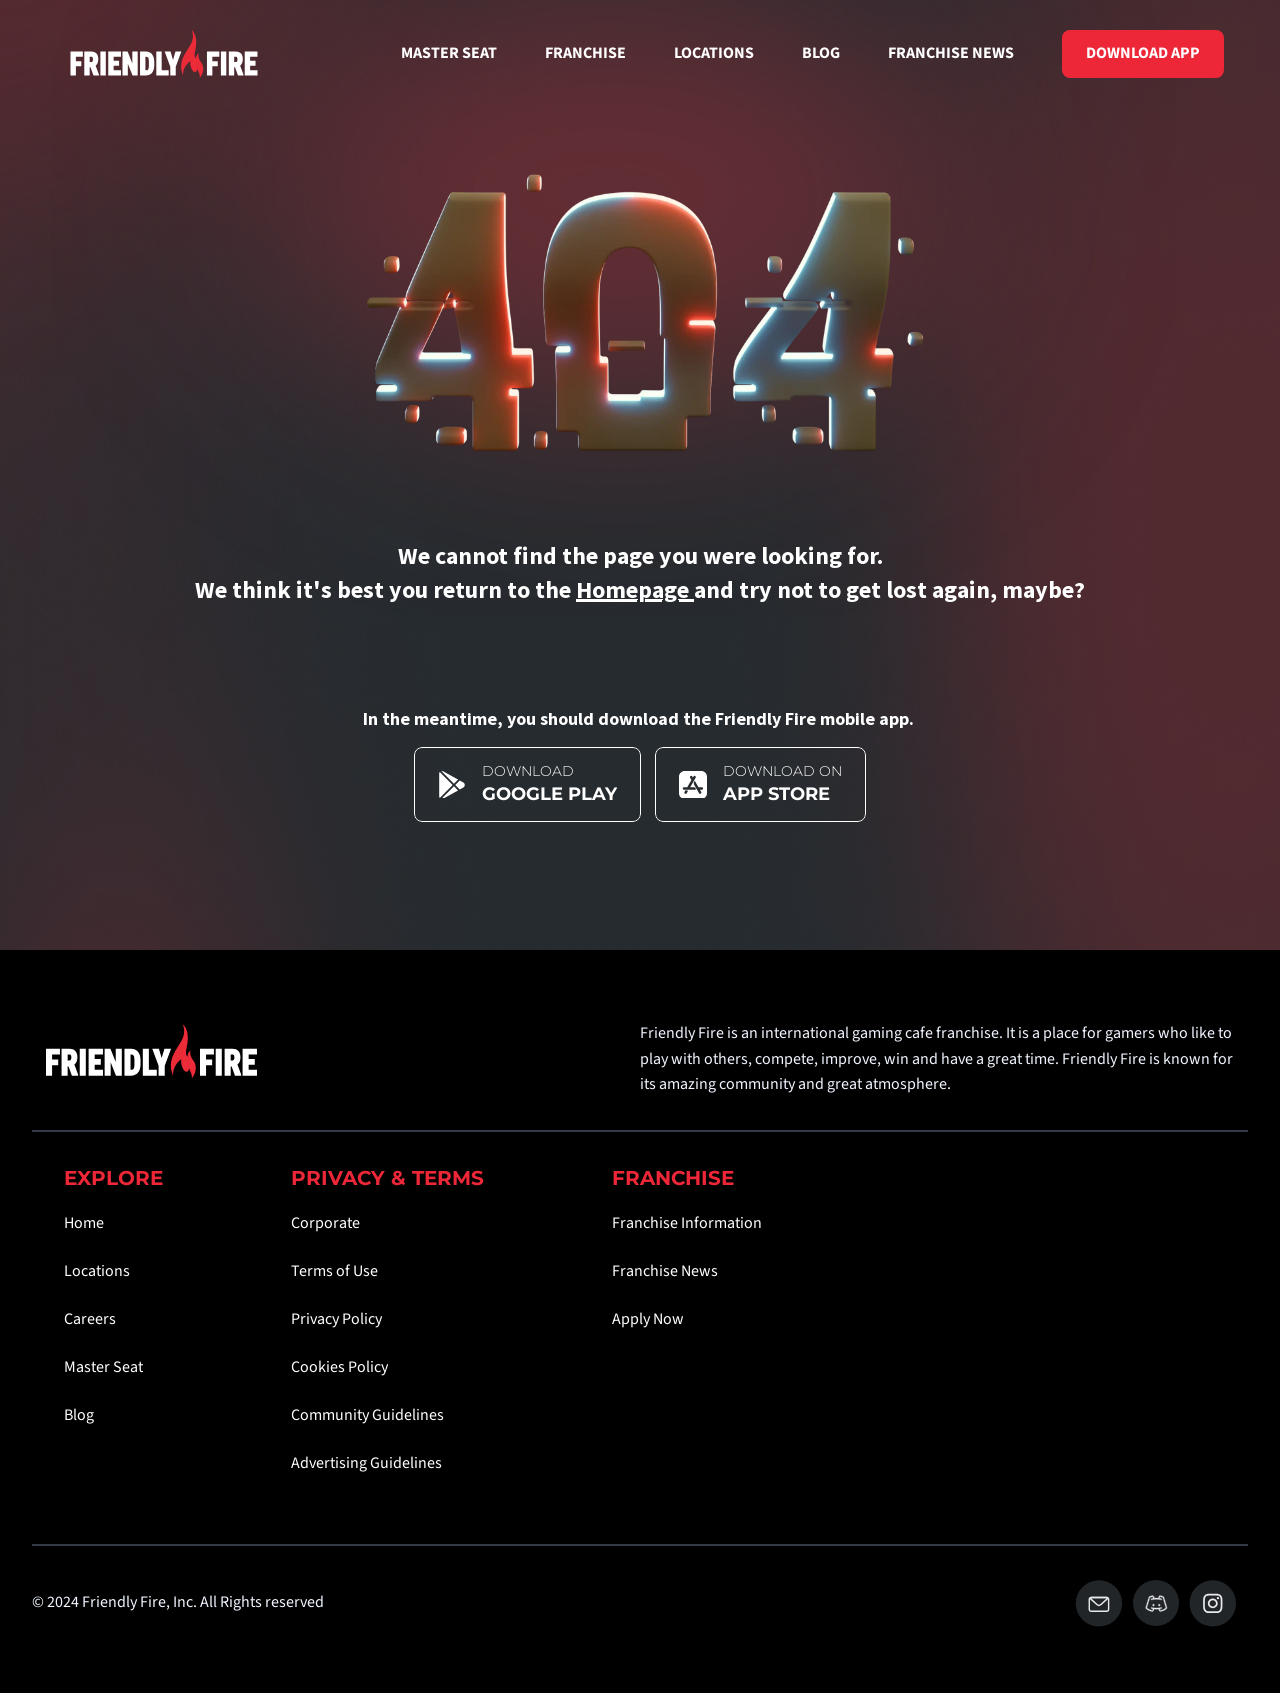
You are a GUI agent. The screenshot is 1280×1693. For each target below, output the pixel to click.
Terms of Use (334, 1271)
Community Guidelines (367, 1415)
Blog (79, 1415)
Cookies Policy (339, 1367)
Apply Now (648, 1319)
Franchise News (665, 1271)
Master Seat (103, 1367)
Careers (90, 1319)
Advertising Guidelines (366, 1463)
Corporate (325, 1223)
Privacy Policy (336, 1319)
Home (84, 1223)
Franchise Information (687, 1223)
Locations (97, 1271)
